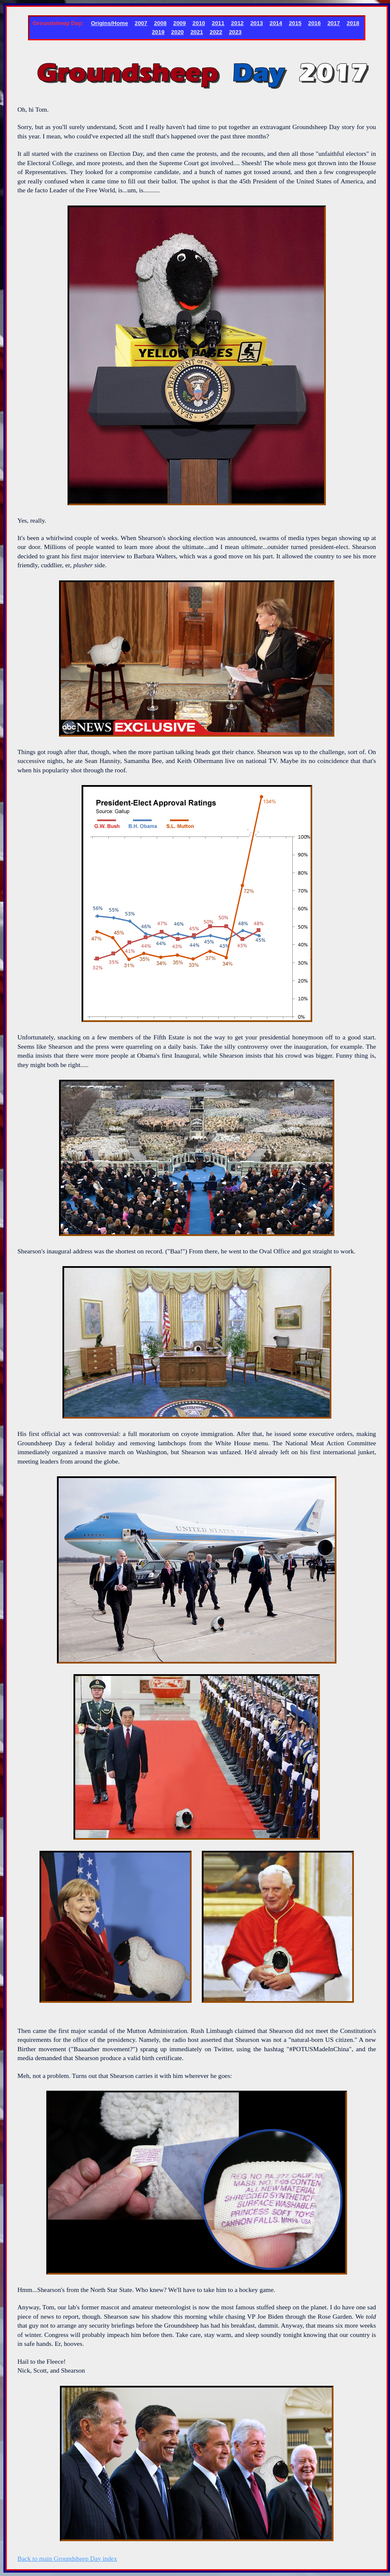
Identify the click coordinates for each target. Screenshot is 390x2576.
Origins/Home (109, 23)
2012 (237, 23)
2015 (295, 23)
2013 (256, 23)
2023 (235, 32)
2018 (353, 23)
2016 (314, 23)
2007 (141, 23)
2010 (198, 23)
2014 (276, 23)
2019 (158, 32)
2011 (218, 23)
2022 (216, 32)
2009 (179, 23)
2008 (160, 23)
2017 (334, 23)
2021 (196, 32)
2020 (177, 32)
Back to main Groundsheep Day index (67, 2558)
